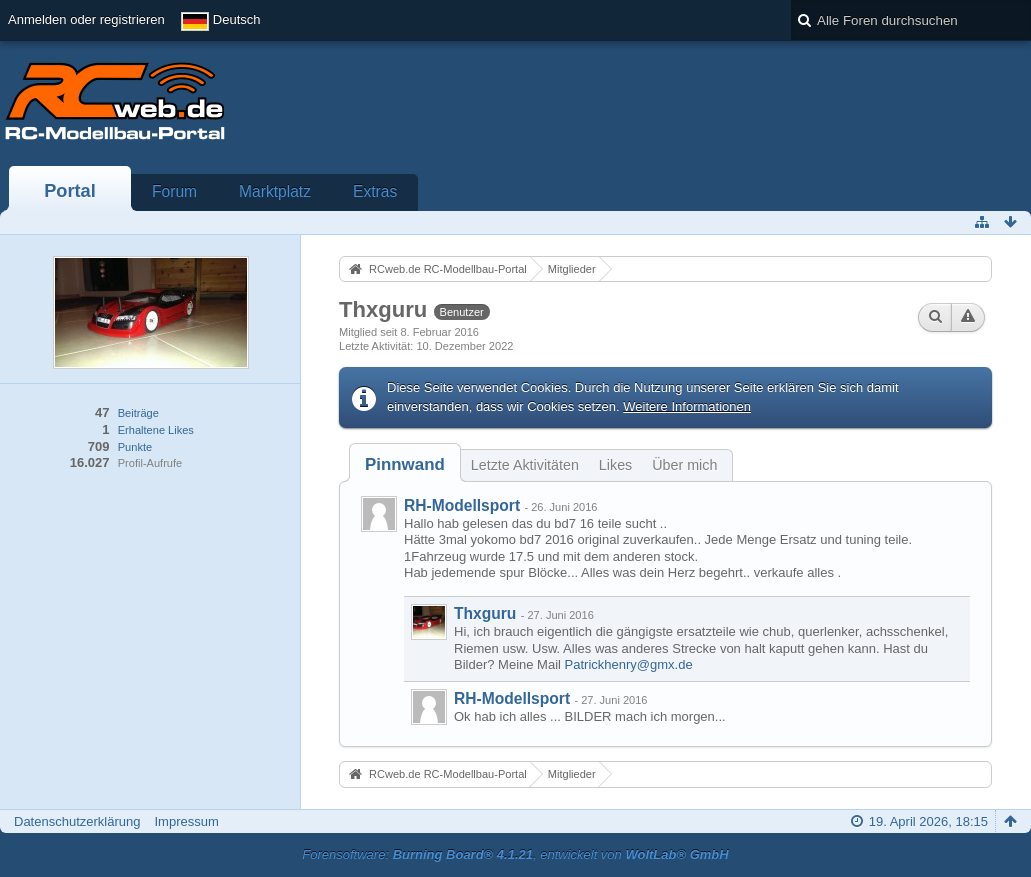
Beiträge (138, 413)
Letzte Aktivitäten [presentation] (525, 465)
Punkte (135, 447)
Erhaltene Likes (156, 430)
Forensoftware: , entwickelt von (515, 854)
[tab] (405, 464)
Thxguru (485, 613)
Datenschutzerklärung (77, 821)
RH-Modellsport (462, 505)
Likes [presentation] (615, 465)
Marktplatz (275, 191)
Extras (375, 191)
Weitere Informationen (687, 406)
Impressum (186, 821)
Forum (174, 191)
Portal (70, 191)
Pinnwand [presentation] (405, 464)
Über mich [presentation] (684, 465)
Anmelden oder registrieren (86, 19)
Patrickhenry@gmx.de (629, 664)
